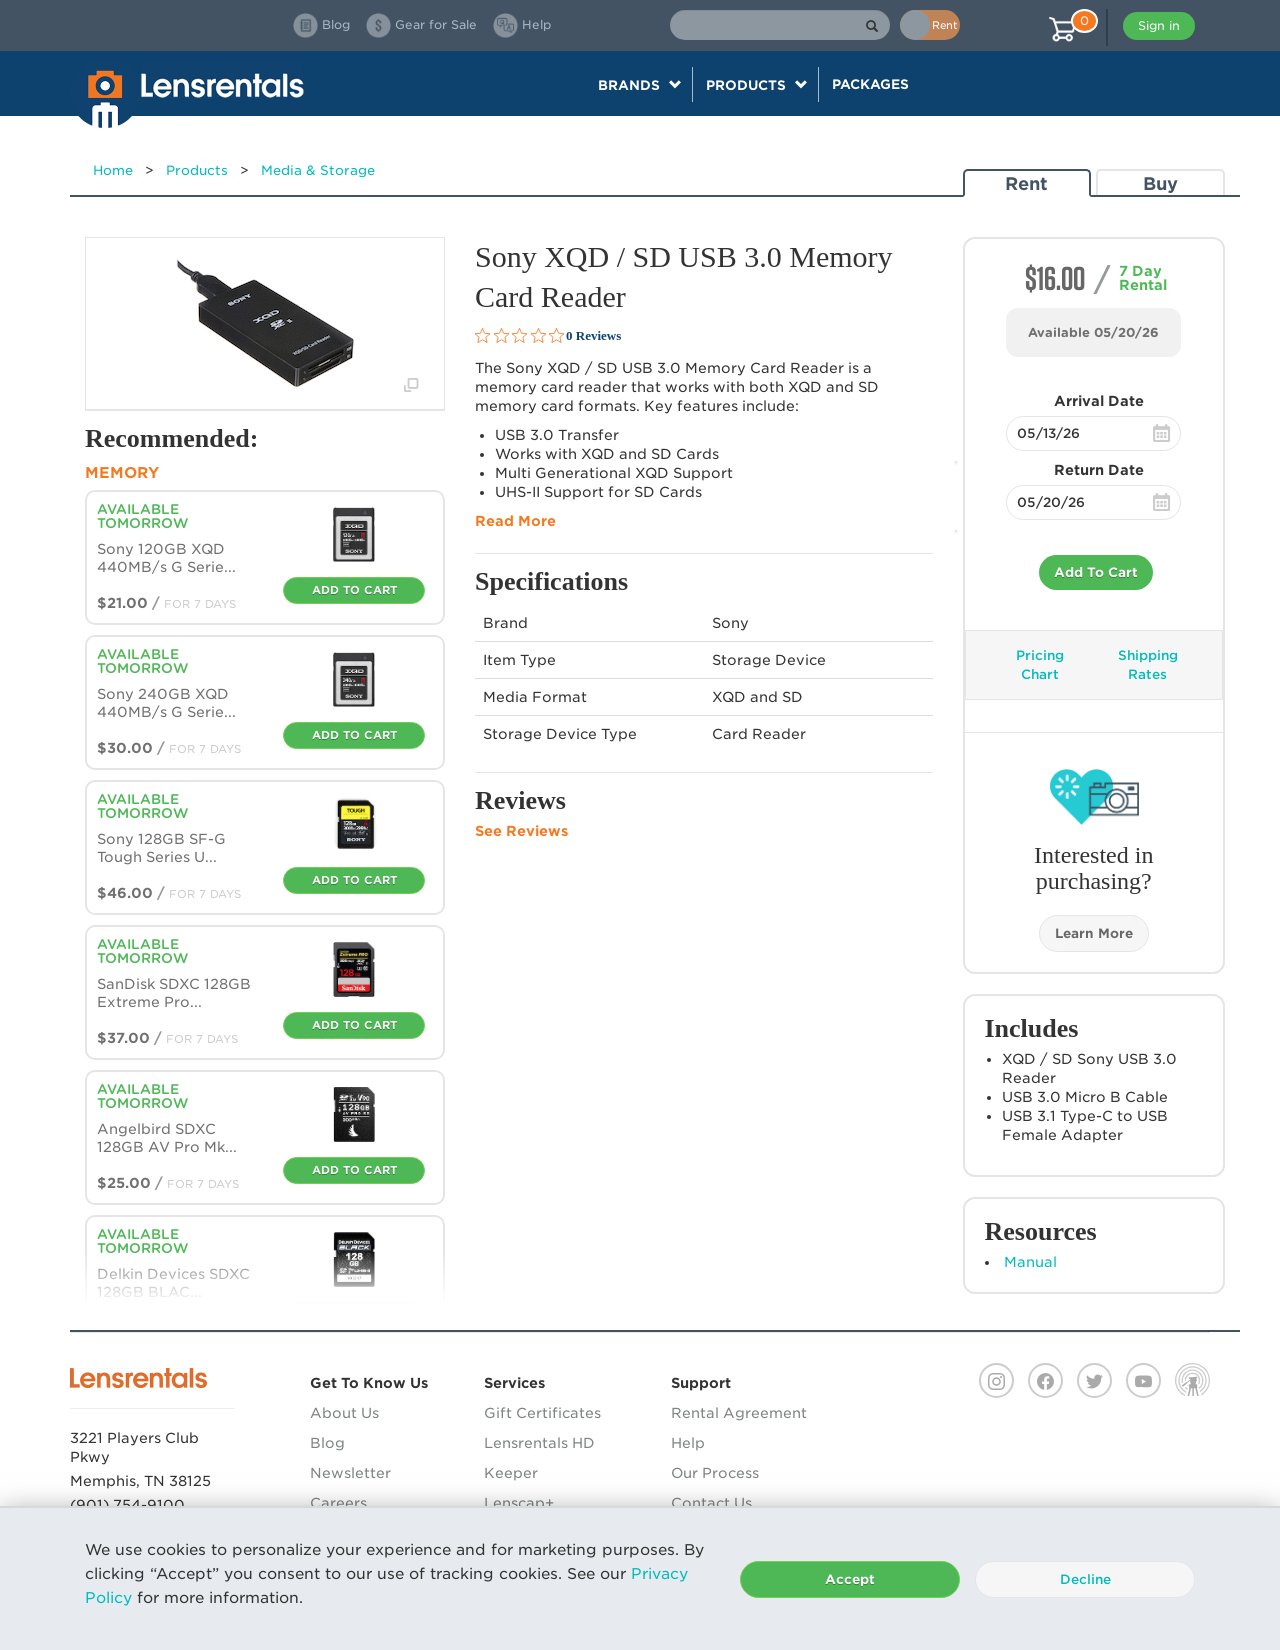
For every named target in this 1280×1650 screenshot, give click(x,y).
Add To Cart (1096, 572)
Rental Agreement (739, 1413)
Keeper (511, 1473)
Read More (515, 521)
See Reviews (521, 831)
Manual (1030, 1262)
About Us (344, 1413)
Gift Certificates (542, 1413)
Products (197, 170)
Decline (1085, 1579)
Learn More (1094, 933)
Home (113, 170)
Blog (327, 1443)
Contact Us (711, 1503)
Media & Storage (318, 170)
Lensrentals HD (539, 1443)
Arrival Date (1099, 401)
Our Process (715, 1473)
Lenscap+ (519, 1503)
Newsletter (350, 1473)
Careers (338, 1503)
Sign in (1159, 25)
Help (688, 1443)
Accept (850, 1579)
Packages (870, 84)
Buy (1160, 183)
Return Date (1099, 470)
